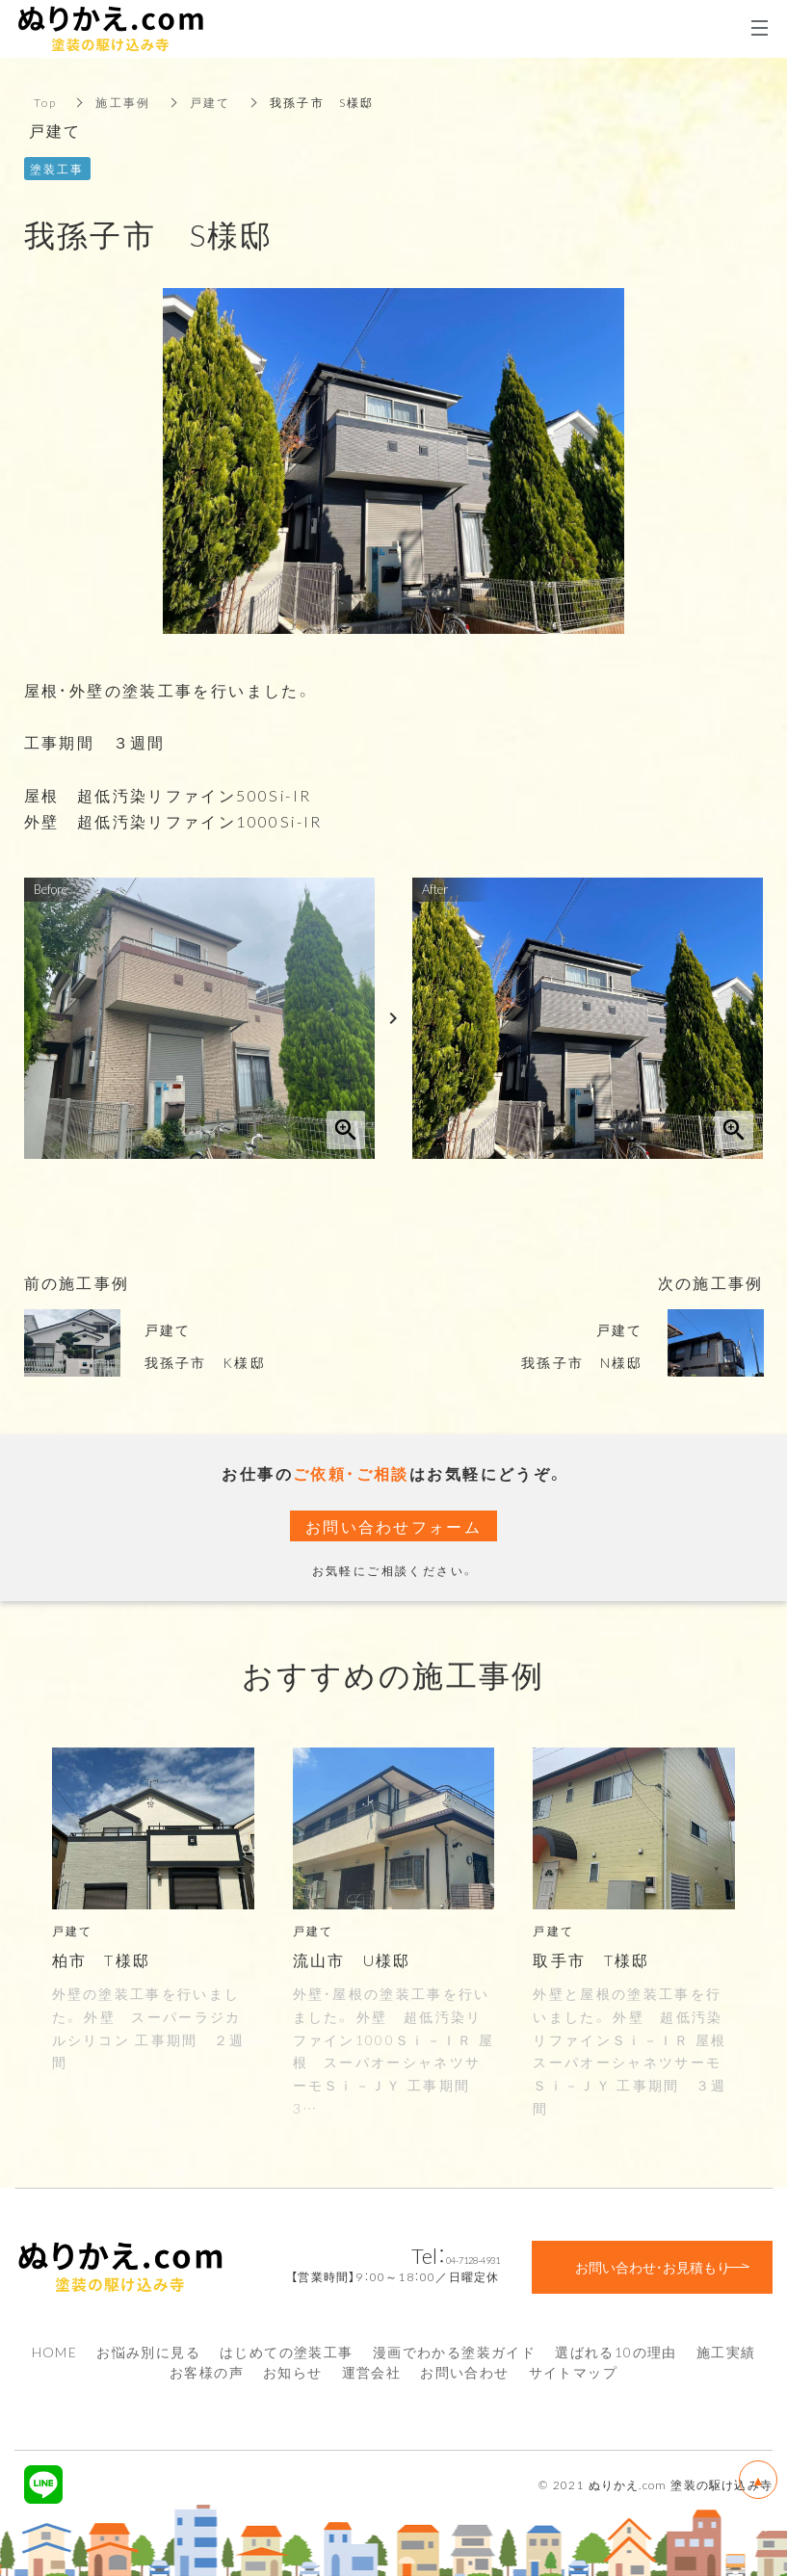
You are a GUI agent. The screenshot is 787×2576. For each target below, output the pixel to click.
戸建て (210, 102)
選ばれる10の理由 (616, 2351)
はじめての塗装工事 (287, 2351)
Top (46, 102)
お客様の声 (207, 2371)
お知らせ (293, 2371)
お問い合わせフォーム (394, 1526)
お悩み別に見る (148, 2351)
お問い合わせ (464, 2371)
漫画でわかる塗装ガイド (454, 2351)
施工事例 (124, 102)
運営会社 (372, 2371)
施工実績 (726, 2351)
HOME (55, 2351)
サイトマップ (573, 2371)
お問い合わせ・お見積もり (652, 2266)
